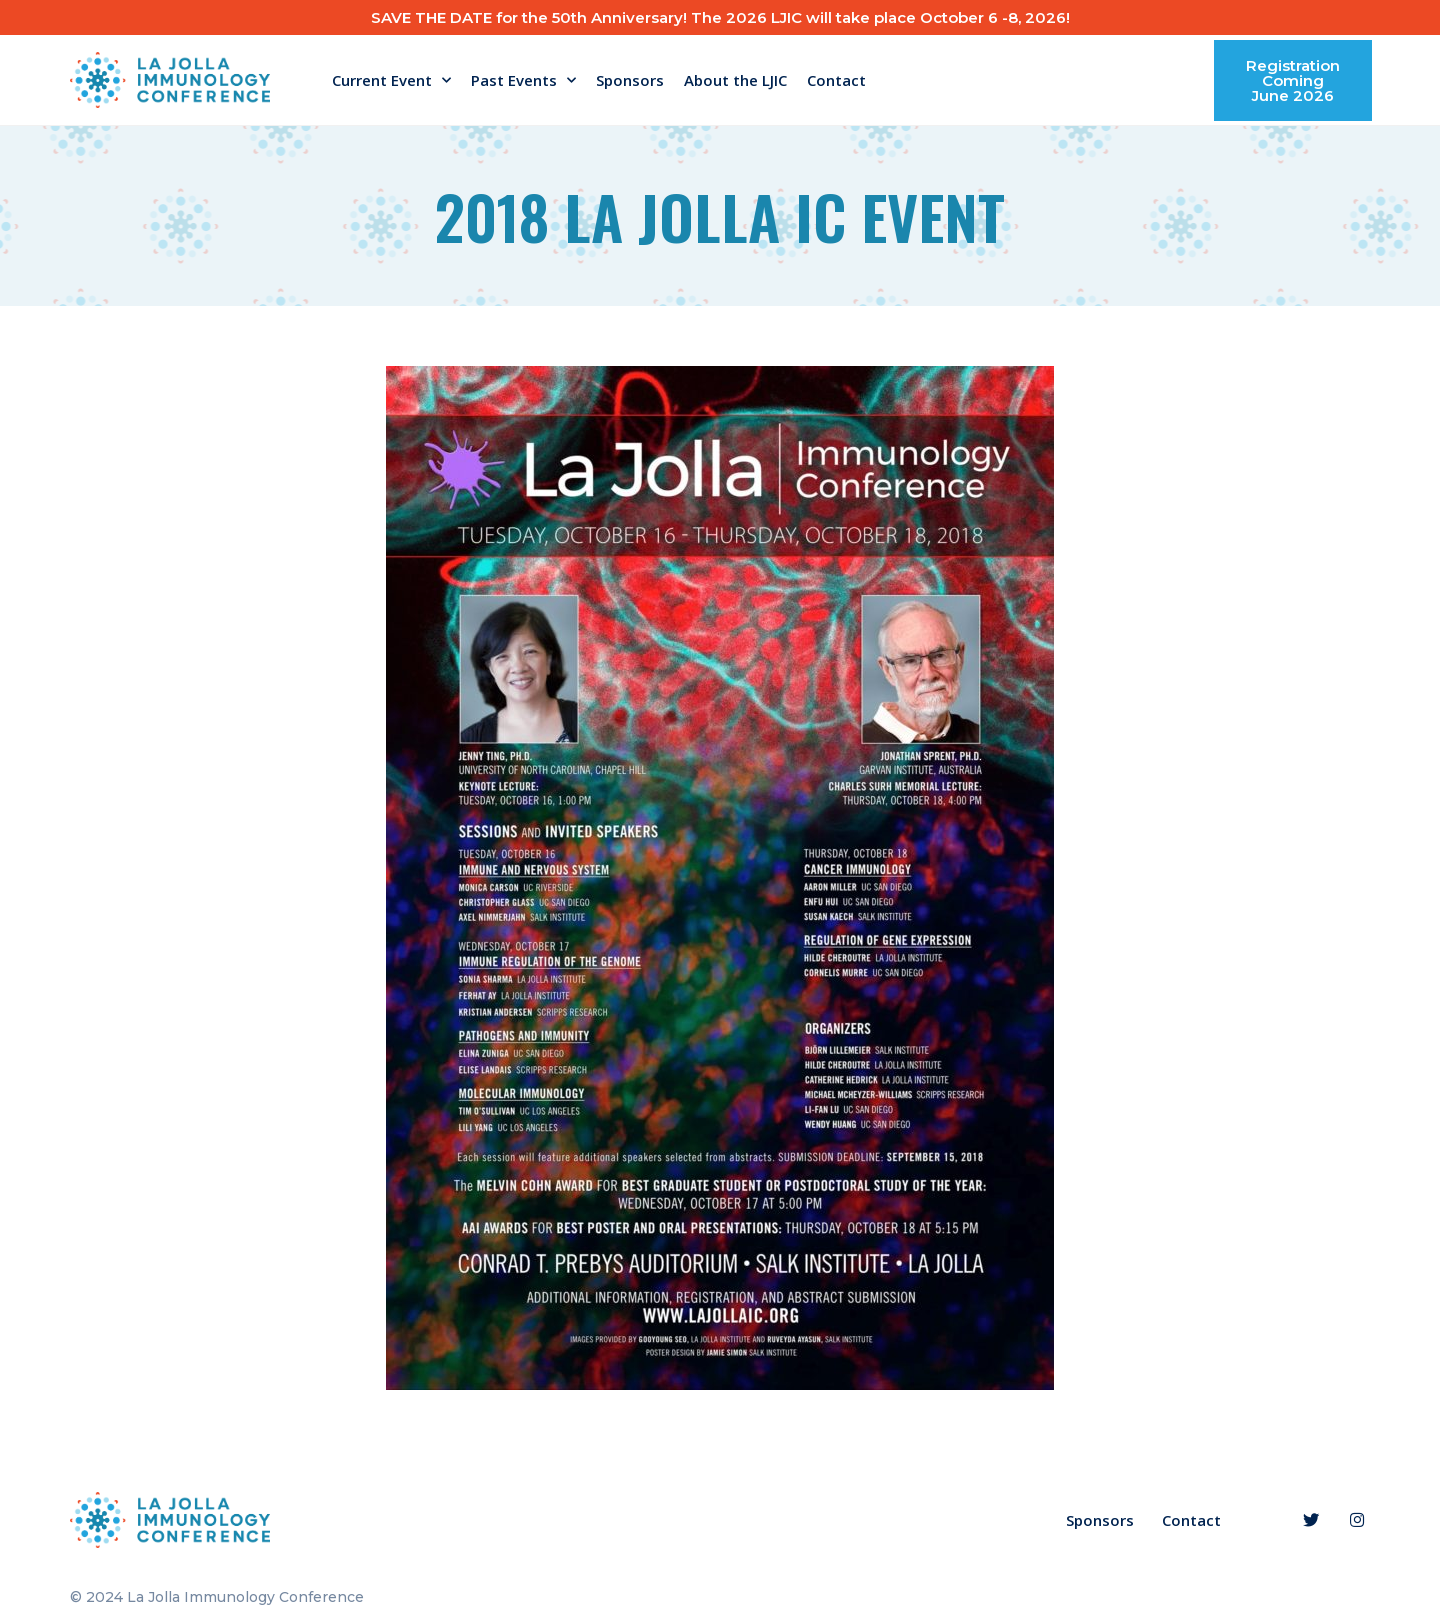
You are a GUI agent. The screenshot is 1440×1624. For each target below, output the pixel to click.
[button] (1293, 80)
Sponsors (630, 80)
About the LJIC (735, 80)
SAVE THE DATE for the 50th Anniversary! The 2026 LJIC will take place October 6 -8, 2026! (720, 17)
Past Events (523, 80)
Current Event (391, 80)
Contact (836, 80)
